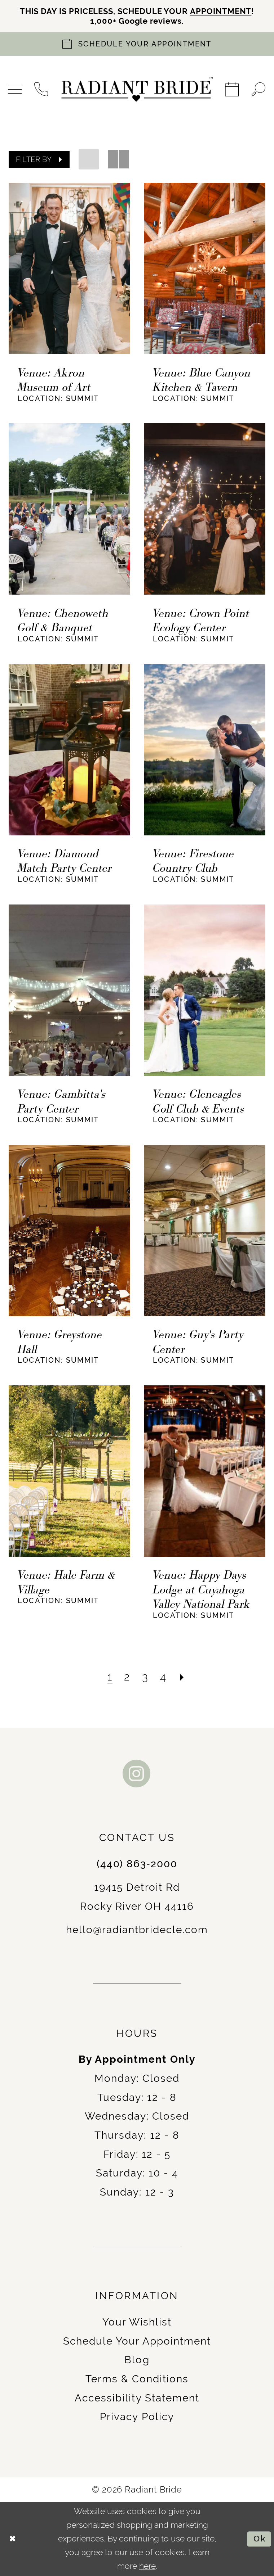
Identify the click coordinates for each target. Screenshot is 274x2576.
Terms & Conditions (137, 2379)
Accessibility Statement (137, 2398)
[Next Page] (182, 1677)
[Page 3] (145, 1677)
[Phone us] (41, 89)
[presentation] (69, 268)
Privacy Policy (137, 2416)
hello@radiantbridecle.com (137, 1929)
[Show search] (259, 89)
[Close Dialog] (13, 2539)
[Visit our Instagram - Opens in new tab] (137, 1773)
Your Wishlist (137, 2322)
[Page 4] (163, 1677)
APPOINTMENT (220, 11)
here (147, 2566)
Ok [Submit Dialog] (259, 2539)
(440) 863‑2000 (137, 1863)
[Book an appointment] (137, 44)
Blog (136, 2359)
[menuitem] (15, 89)
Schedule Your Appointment (137, 2341)
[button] (15, 89)
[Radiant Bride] (137, 89)
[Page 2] (127, 1677)
